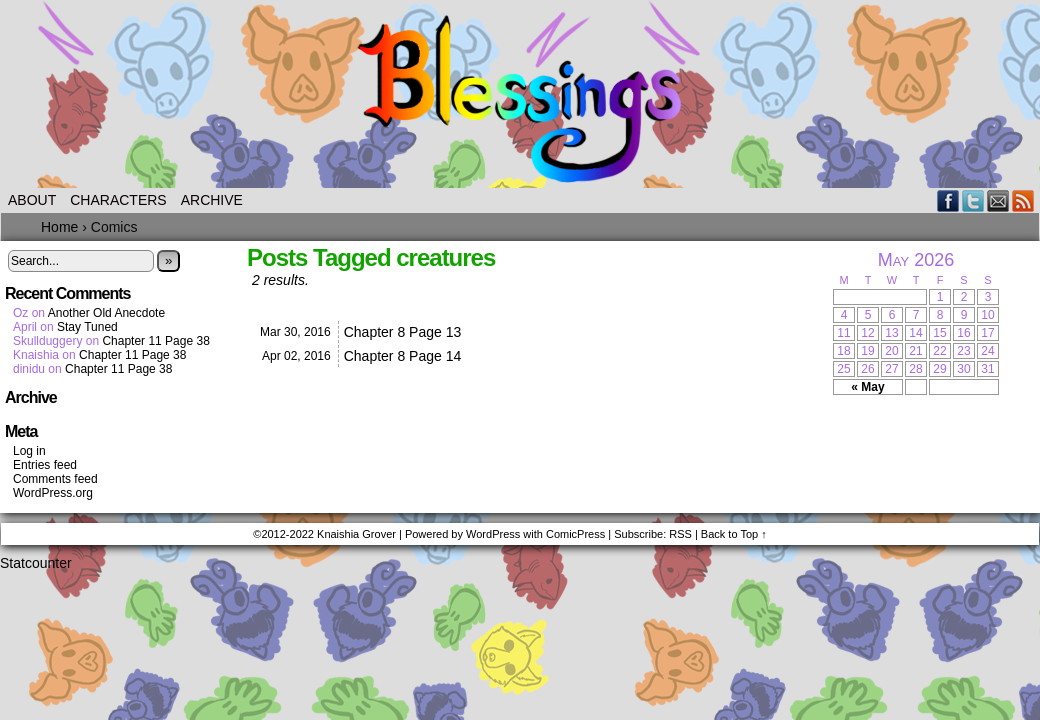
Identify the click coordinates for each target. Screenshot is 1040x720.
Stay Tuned (87, 327)
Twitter (973, 200)
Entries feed (45, 465)
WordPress (493, 534)
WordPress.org (53, 493)
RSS (1023, 200)
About (32, 200)
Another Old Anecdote (106, 313)
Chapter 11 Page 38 (155, 341)
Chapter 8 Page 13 (403, 332)
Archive (212, 200)
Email (998, 200)
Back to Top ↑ (734, 534)
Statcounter (36, 563)
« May (867, 387)
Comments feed (55, 479)
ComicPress (575, 534)
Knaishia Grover (356, 534)
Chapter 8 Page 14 (403, 356)
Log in (29, 451)
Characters (118, 200)
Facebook (948, 200)
